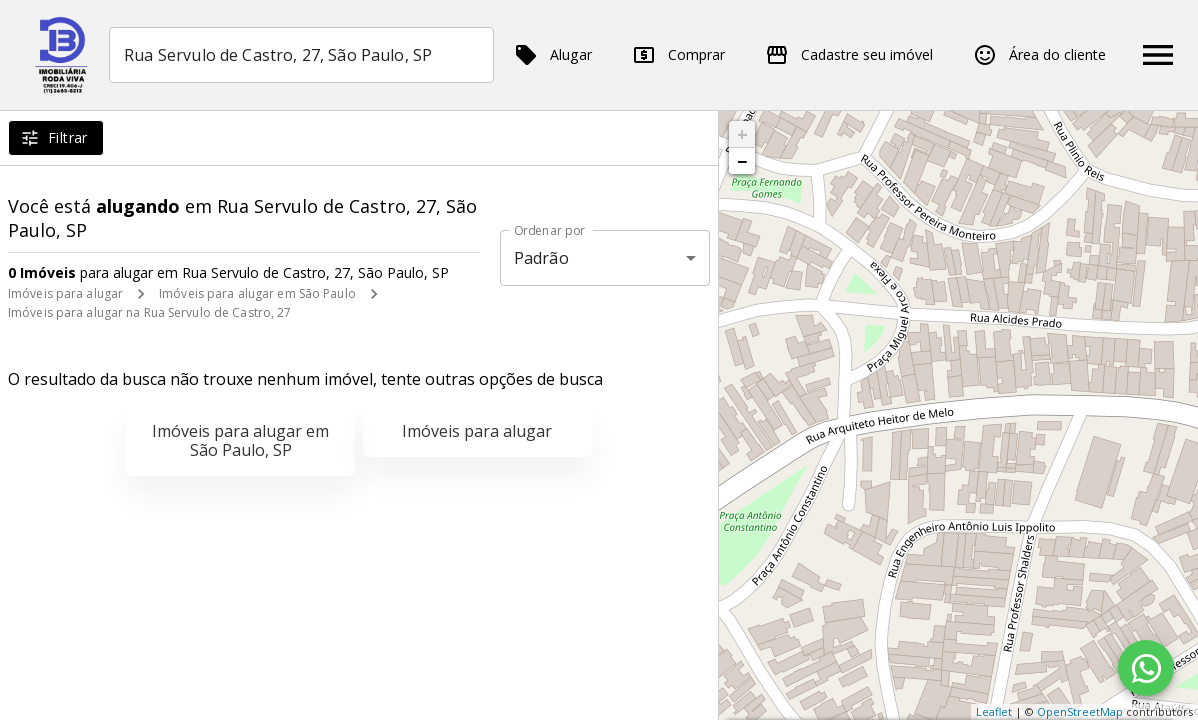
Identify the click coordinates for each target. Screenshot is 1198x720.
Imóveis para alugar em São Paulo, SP (240, 440)
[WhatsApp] (1146, 668)
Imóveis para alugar (65, 293)
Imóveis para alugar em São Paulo (257, 293)
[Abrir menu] (1158, 55)
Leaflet (994, 711)
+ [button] (742, 134)
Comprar (678, 55)
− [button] (742, 161)
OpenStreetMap (1080, 711)
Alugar (553, 55)
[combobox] (301, 55)
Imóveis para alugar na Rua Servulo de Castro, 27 (149, 312)
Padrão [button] (541, 258)
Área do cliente (1039, 55)
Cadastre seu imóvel (849, 55)
